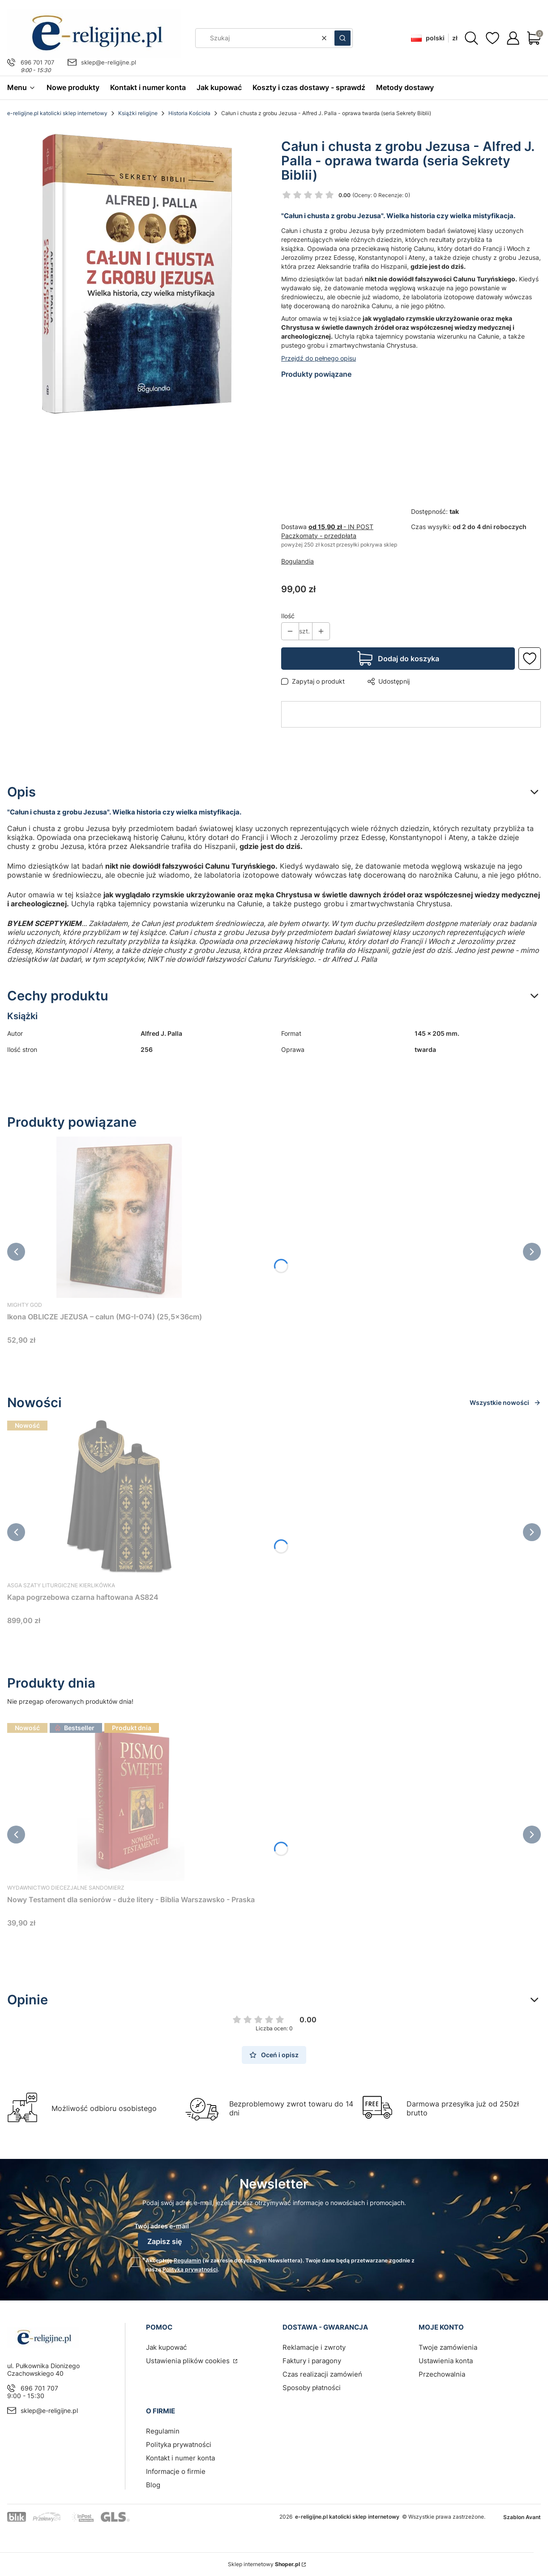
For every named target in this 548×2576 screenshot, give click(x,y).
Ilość (288, 616)
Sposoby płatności (312, 2387)
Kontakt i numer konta (180, 2458)
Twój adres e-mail (161, 2226)
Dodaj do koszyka (408, 658)
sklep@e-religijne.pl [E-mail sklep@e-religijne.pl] (108, 62)
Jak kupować (166, 2347)
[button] (342, 38)
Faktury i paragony (312, 2360)
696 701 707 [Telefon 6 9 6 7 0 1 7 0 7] (37, 62)
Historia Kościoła (189, 113)
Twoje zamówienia (448, 2347)
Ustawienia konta (446, 2360)
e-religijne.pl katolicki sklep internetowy (57, 113)
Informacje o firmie (176, 2471)
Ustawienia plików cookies (188, 2360)
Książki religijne (138, 113)
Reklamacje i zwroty (314, 2347)
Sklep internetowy (264, 2564)
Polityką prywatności (190, 2269)
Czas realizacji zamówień (322, 2374)
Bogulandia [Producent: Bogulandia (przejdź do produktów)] (297, 561)
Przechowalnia (442, 2374)
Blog (153, 2485)
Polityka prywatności (178, 2444)
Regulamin (187, 2260)
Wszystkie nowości (505, 1402)
